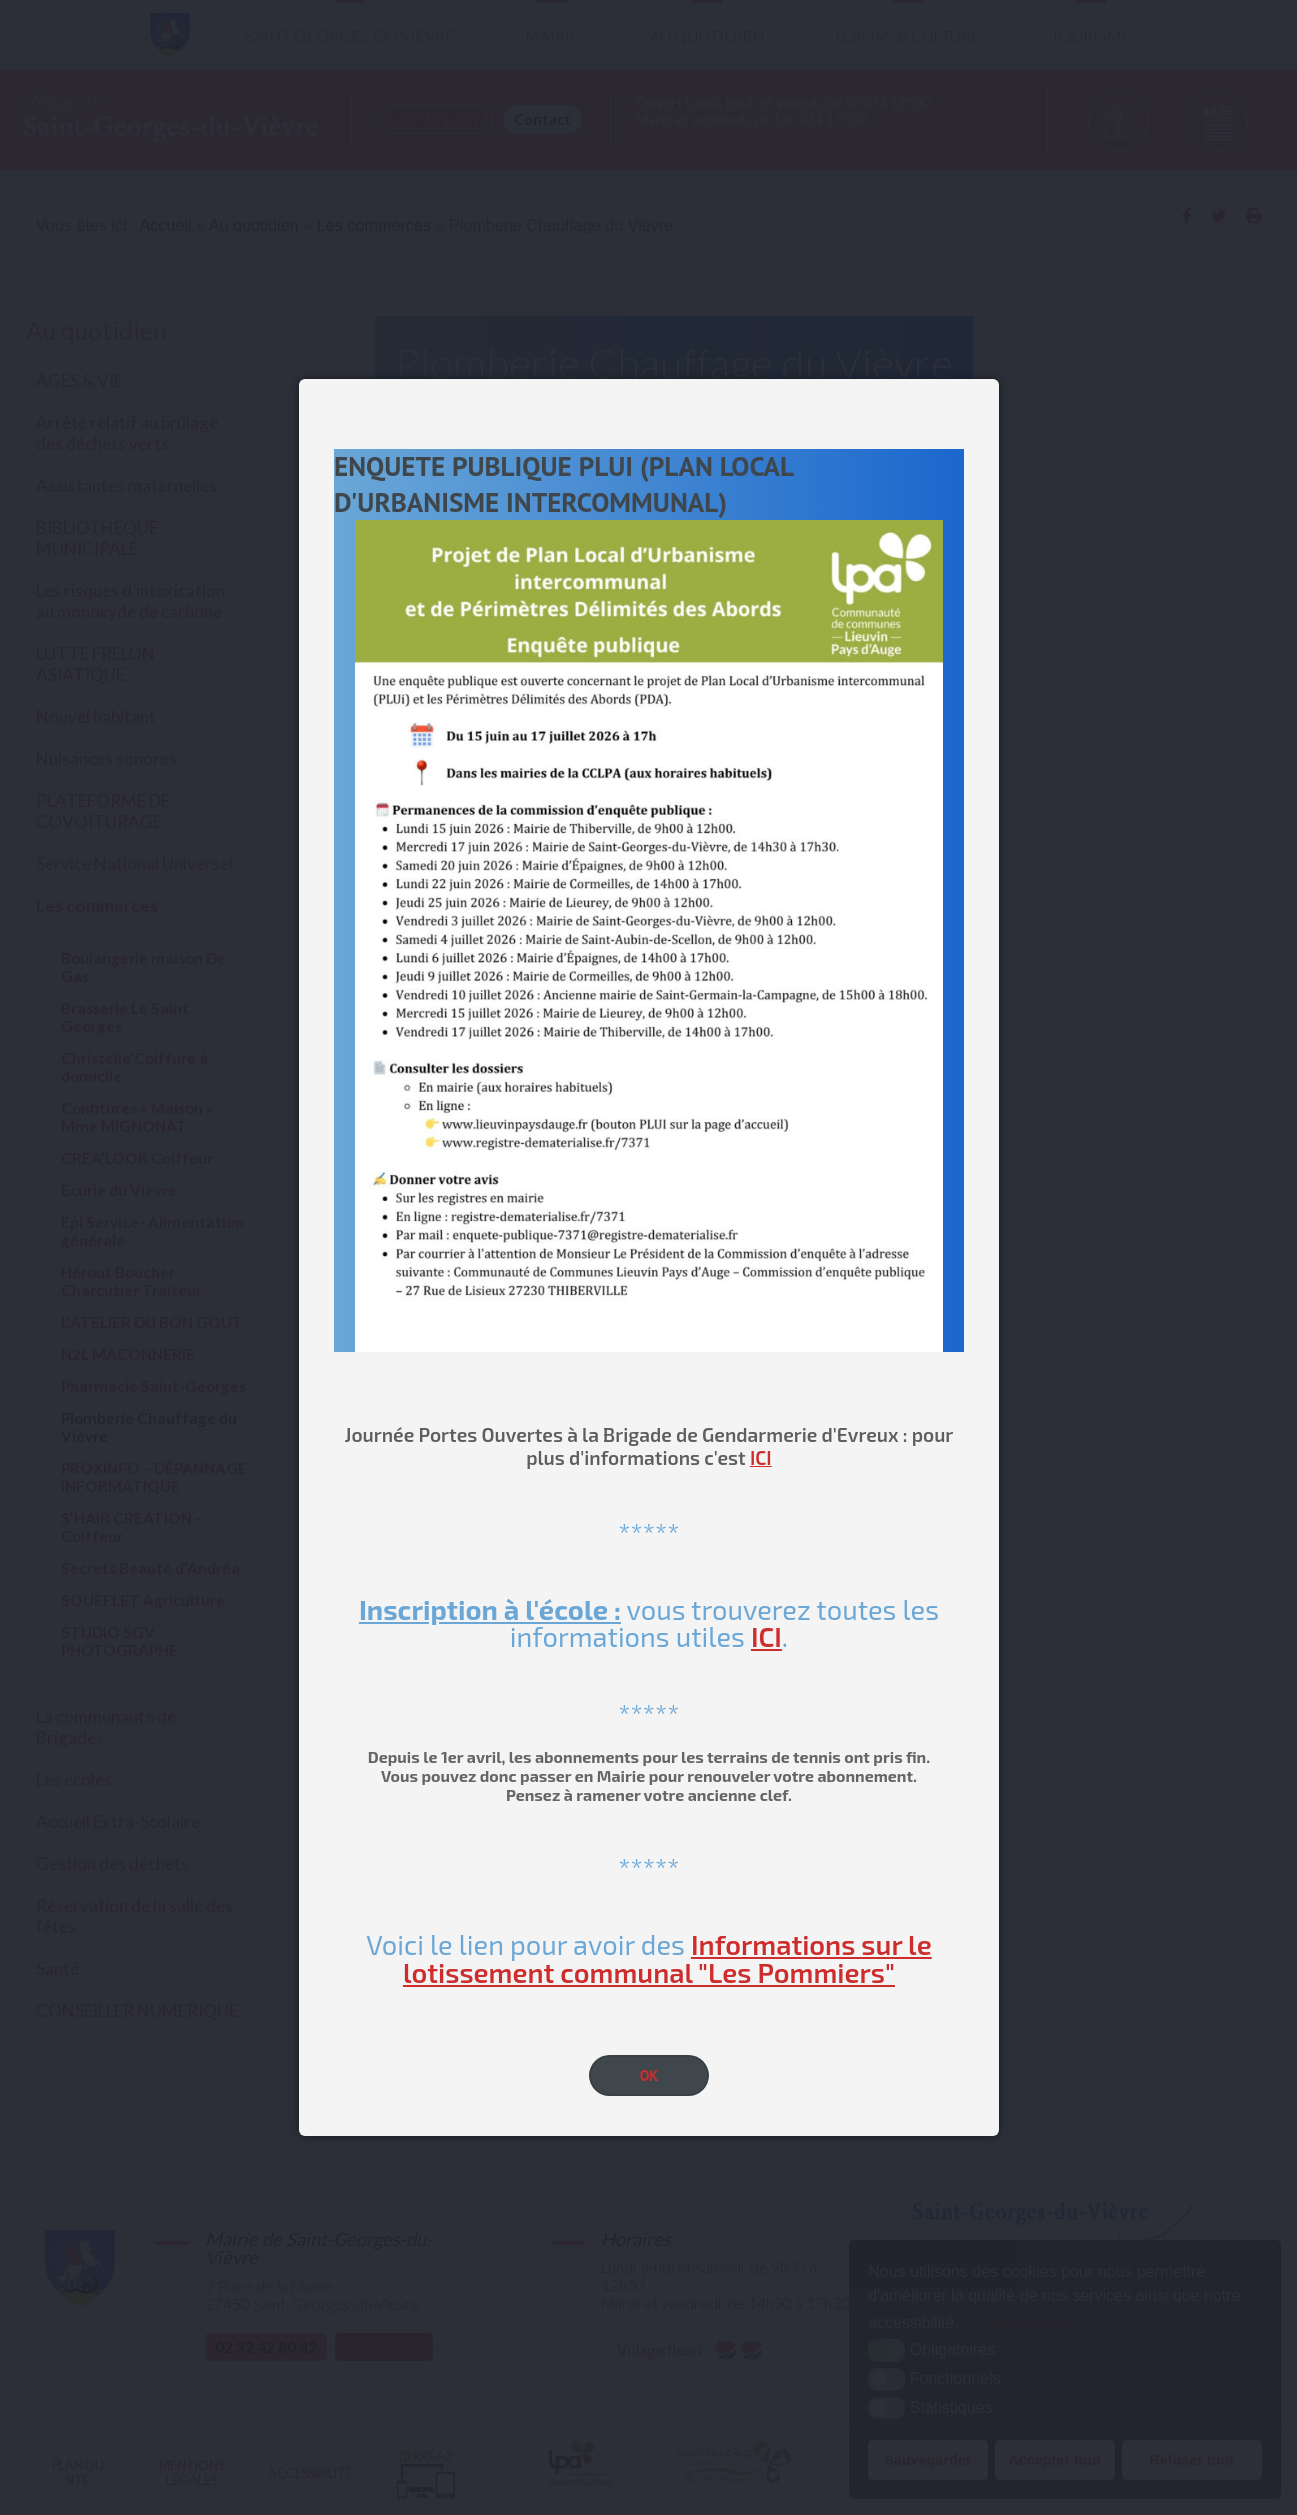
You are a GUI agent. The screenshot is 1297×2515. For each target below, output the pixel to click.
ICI (761, 1457)
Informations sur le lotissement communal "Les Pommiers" (667, 1957)
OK (649, 2075)
